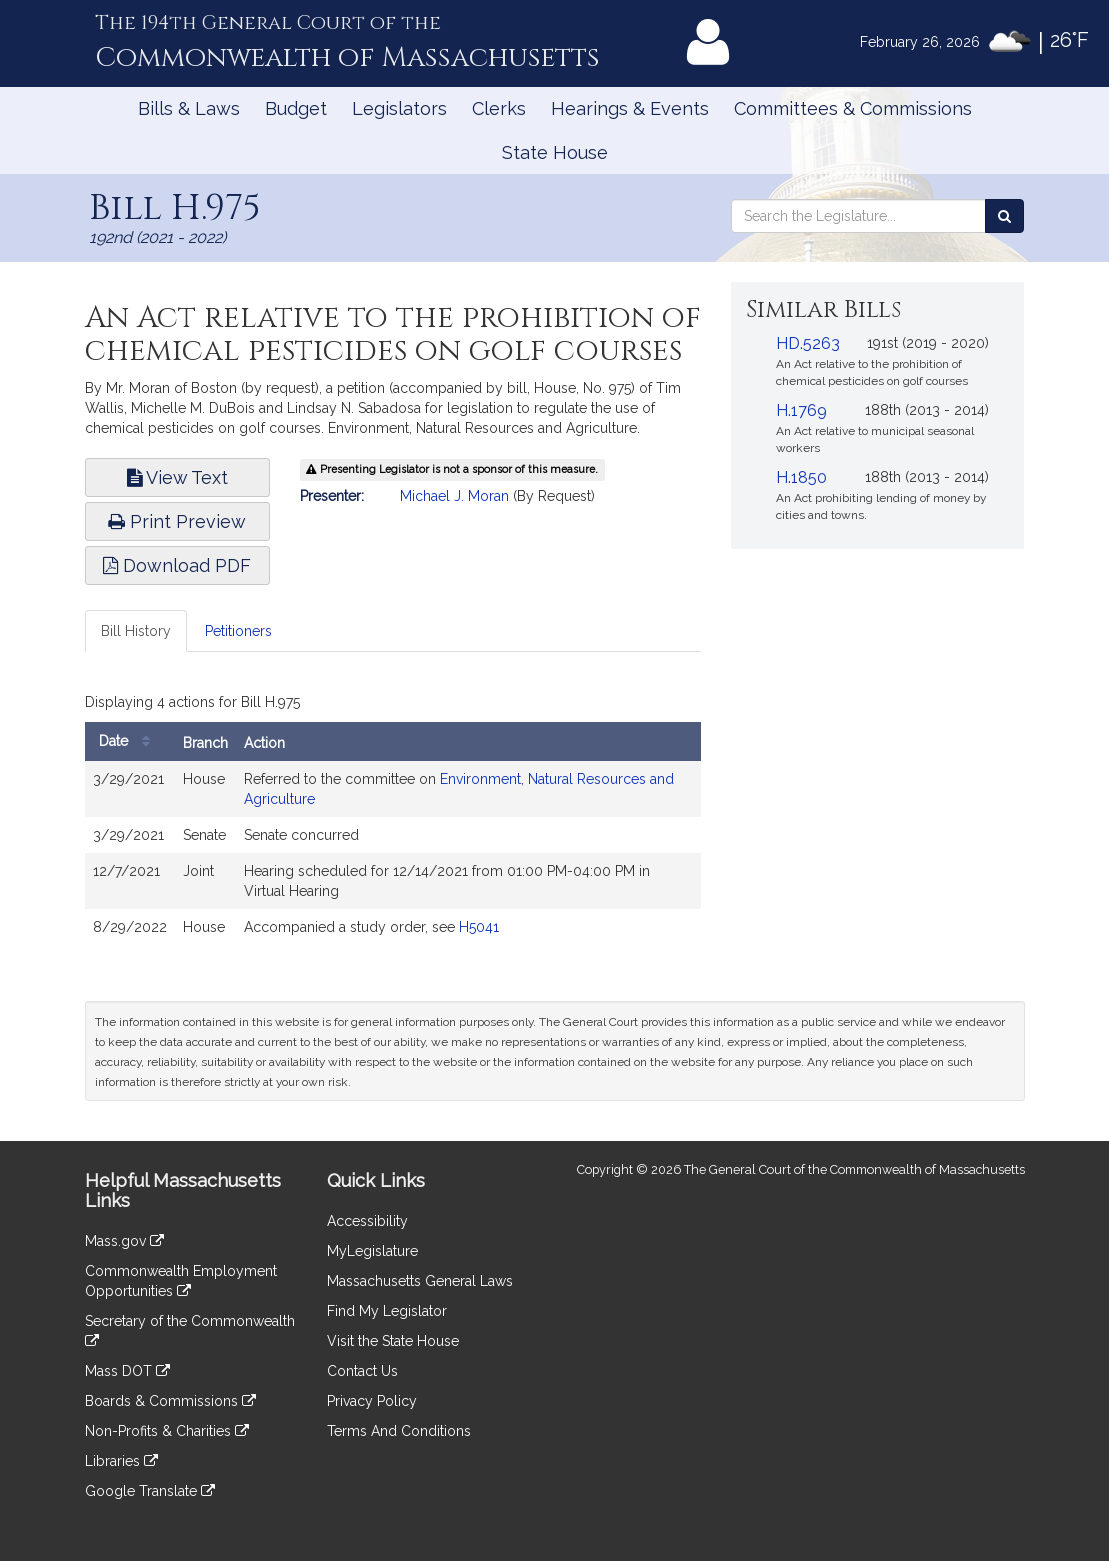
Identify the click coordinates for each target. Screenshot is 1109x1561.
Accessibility (367, 1221)
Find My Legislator (387, 1311)
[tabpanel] (393, 821)
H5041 (479, 927)
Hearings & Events (630, 108)
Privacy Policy (372, 1401)
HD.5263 (808, 343)
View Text (177, 477)
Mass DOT (127, 1371)
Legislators (399, 108)
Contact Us (362, 1371)
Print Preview (177, 521)
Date (129, 741)
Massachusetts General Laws (420, 1281)
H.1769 (801, 410)
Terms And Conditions (399, 1431)
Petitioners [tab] (238, 631)
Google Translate (150, 1491)
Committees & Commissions (853, 108)
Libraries (121, 1461)
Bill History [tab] (136, 631)
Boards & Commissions (170, 1401)
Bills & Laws (189, 108)
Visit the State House (393, 1341)
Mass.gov (124, 1241)
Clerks (499, 108)
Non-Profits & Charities (167, 1431)
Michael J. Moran (454, 496)
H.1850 (801, 477)
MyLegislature (372, 1251)
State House (555, 152)
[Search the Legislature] (1004, 216)
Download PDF (177, 565)
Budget (296, 108)
